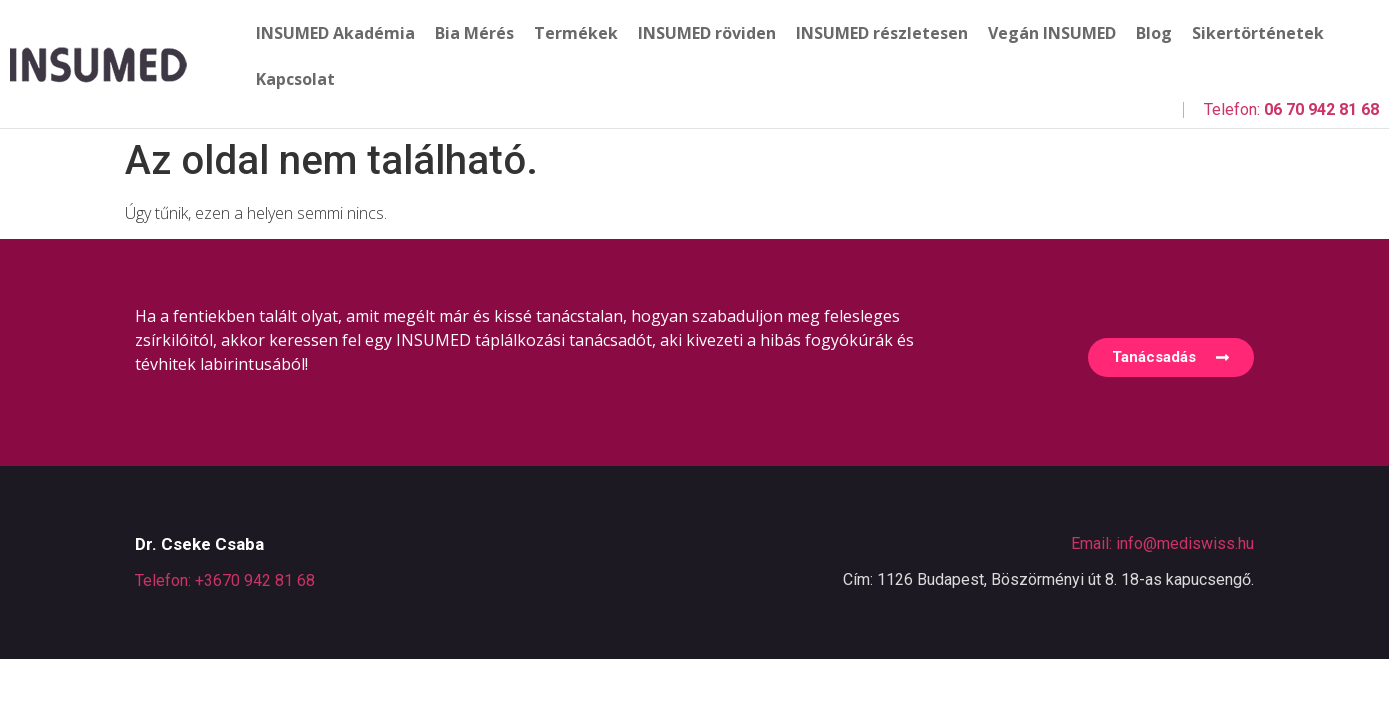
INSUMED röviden (707, 33)
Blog (1154, 33)
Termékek (576, 33)
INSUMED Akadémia (335, 33)
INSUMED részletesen (882, 33)
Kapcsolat (295, 79)
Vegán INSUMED (1052, 33)
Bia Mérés (474, 33)
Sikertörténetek (1258, 33)
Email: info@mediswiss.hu (1162, 543)
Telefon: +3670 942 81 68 (225, 580)
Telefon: (1291, 109)
